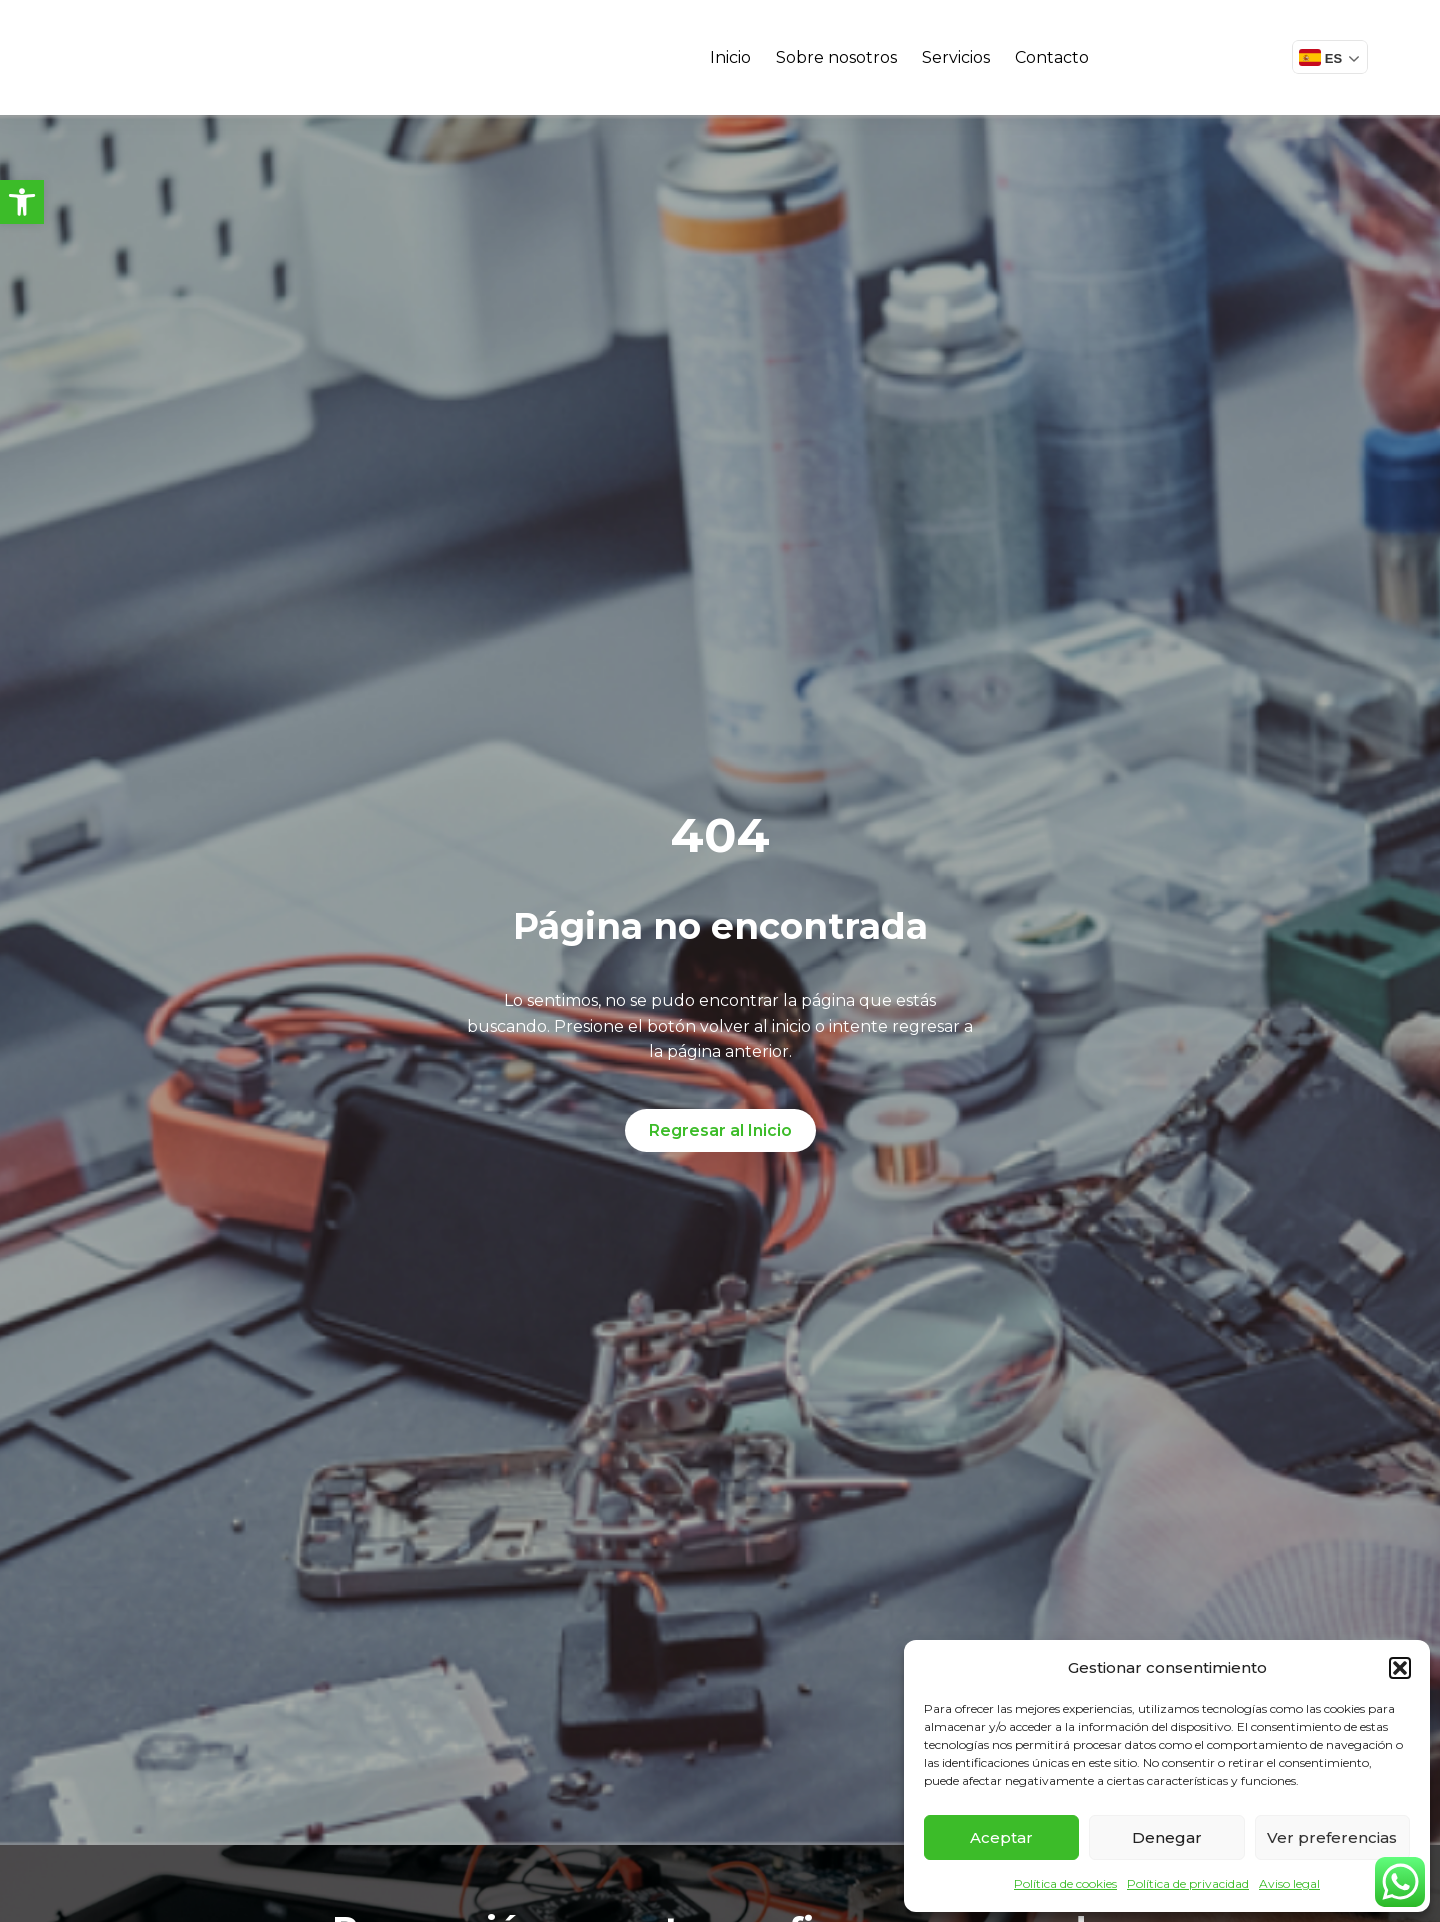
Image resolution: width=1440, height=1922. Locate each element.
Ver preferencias (1332, 1837)
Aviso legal (1289, 1883)
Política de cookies (1065, 1883)
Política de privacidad (1188, 1883)
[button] (22, 202)
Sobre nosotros (836, 57)
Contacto (1052, 57)
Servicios (956, 57)
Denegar (1167, 1837)
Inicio (730, 57)
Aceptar (1001, 1837)
